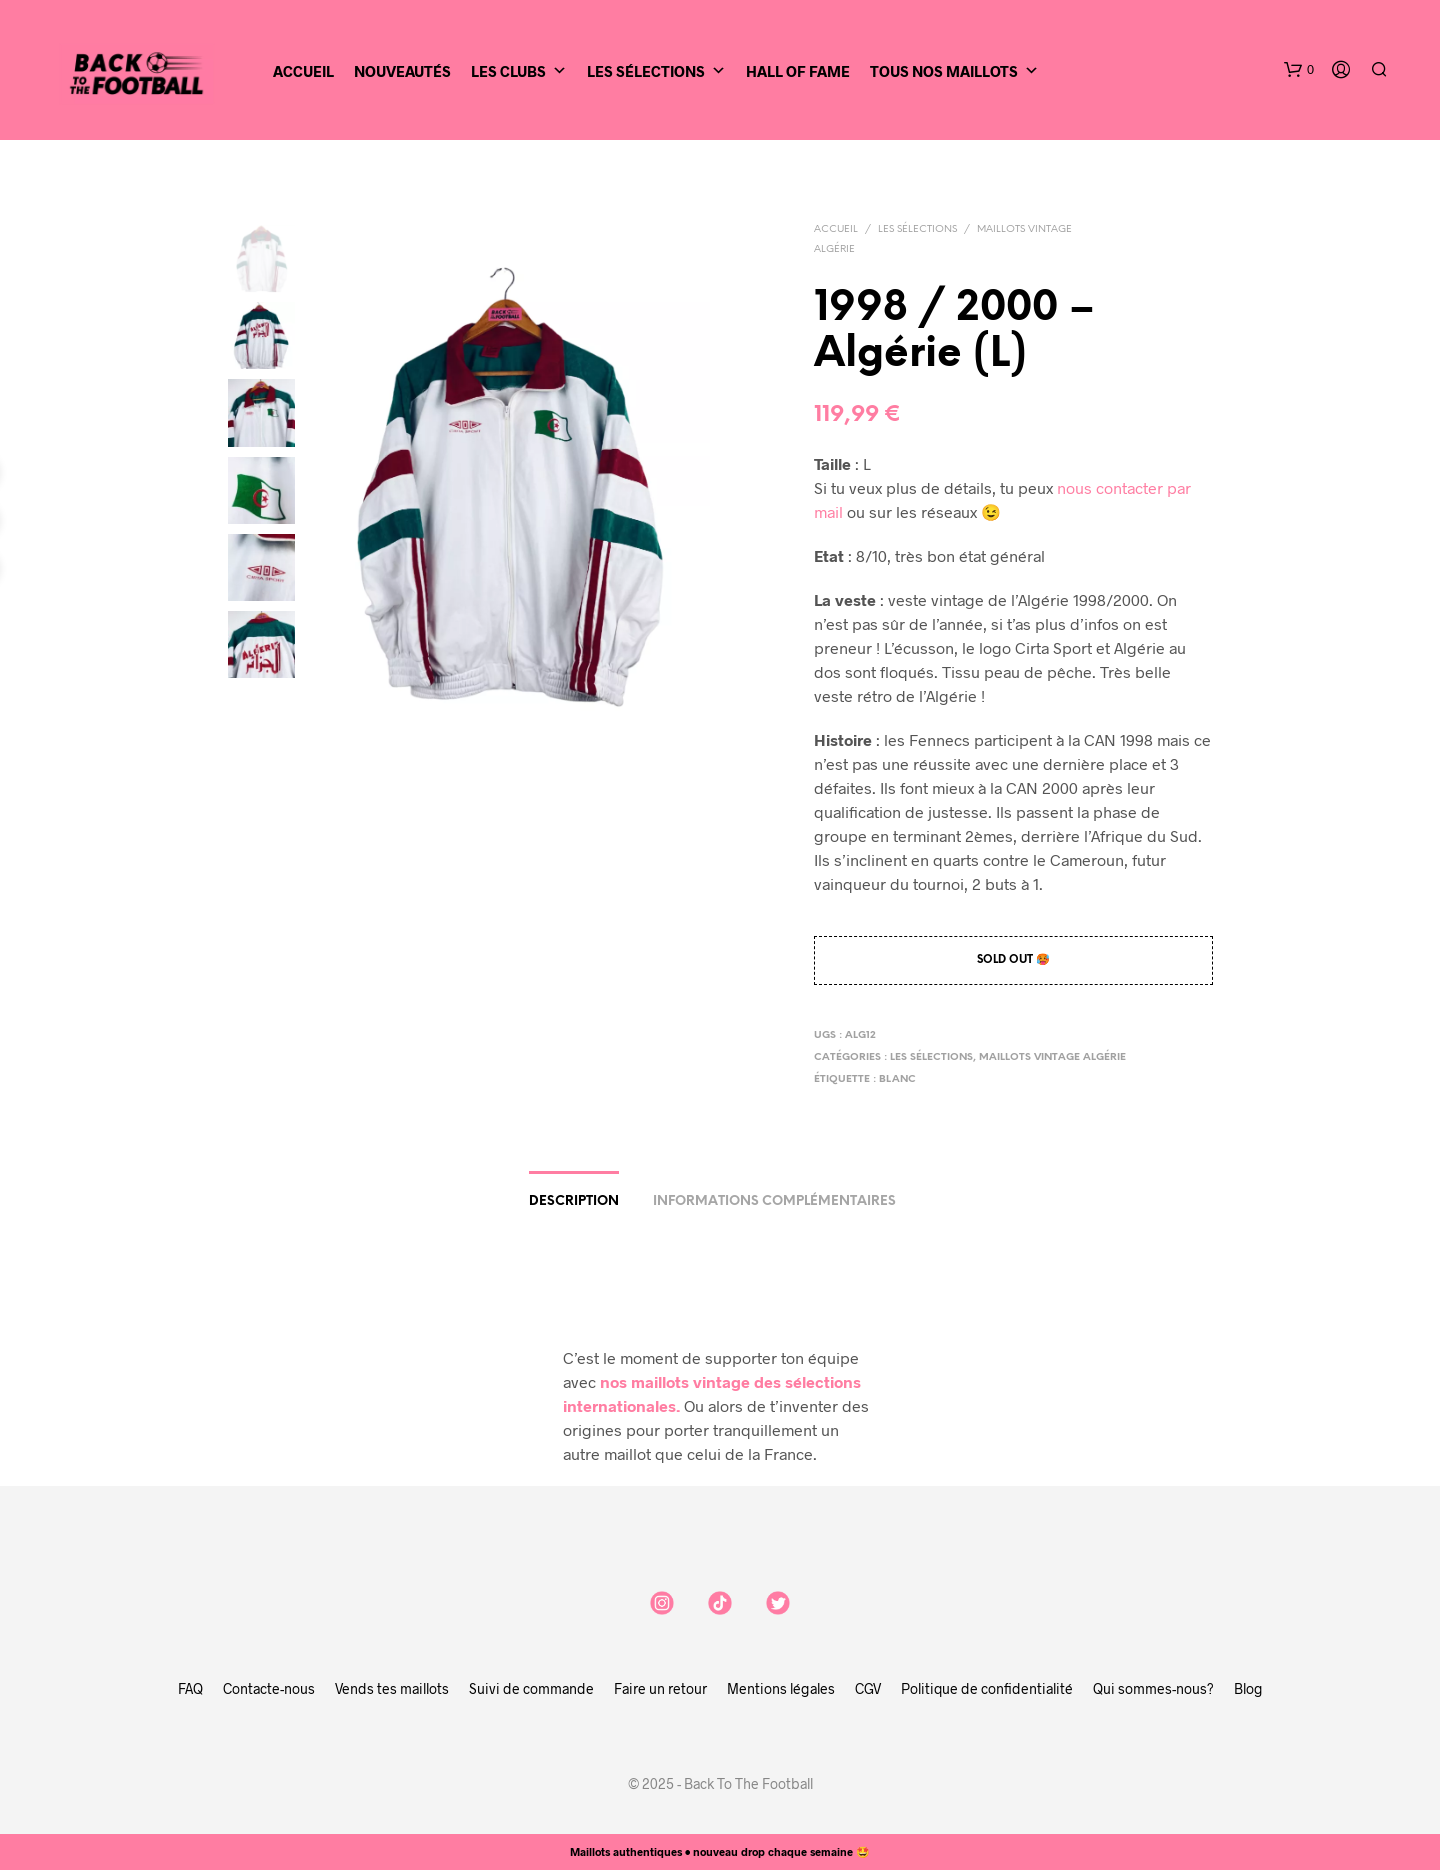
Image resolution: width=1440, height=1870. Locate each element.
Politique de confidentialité (987, 1688)
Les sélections (917, 229)
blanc (897, 1079)
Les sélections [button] (656, 71)
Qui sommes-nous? (1153, 1688)
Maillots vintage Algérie (1052, 1057)
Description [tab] (574, 1201)
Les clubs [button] (519, 71)
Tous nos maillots (954, 71)
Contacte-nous (269, 1688)
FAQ (190, 1688)
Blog (1248, 1688)
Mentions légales (781, 1688)
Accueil (303, 71)
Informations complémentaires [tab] (774, 1201)
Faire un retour (660, 1688)
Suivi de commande (531, 1688)
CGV (868, 1688)
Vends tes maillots (392, 1688)
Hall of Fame (798, 71)
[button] (1299, 70)
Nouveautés (402, 71)
